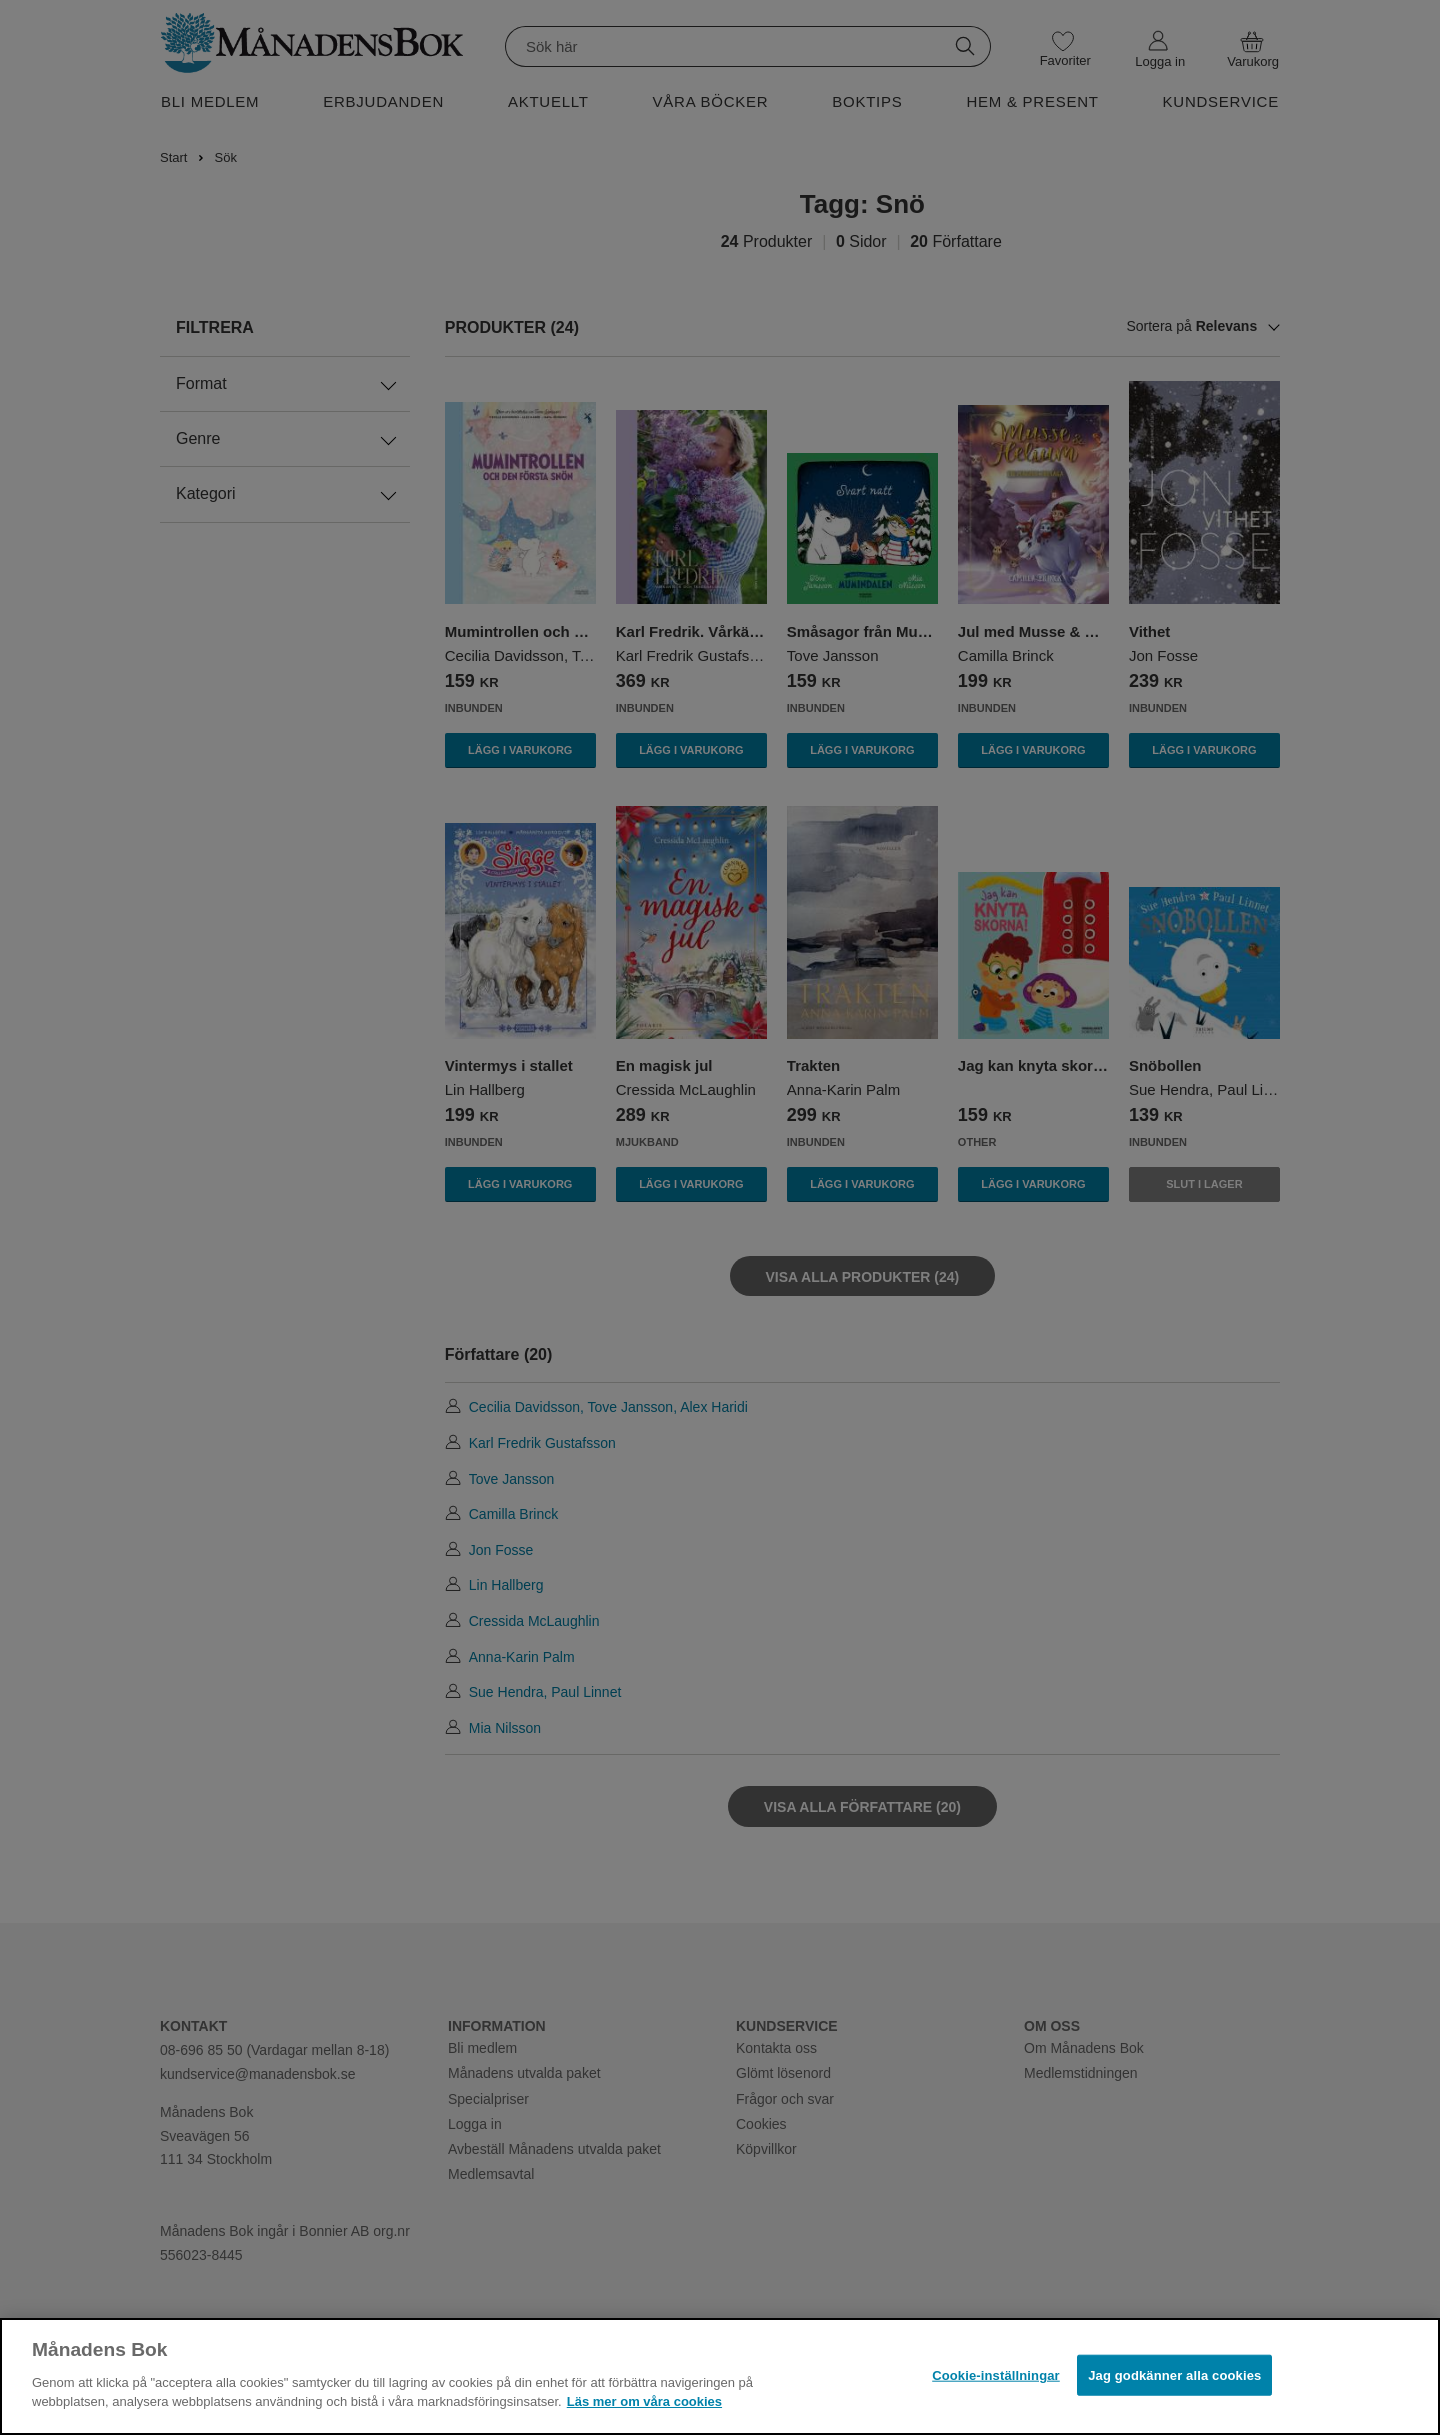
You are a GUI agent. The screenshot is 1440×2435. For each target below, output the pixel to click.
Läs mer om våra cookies (644, 2401)
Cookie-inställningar (996, 2374)
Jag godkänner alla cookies (1174, 2374)
